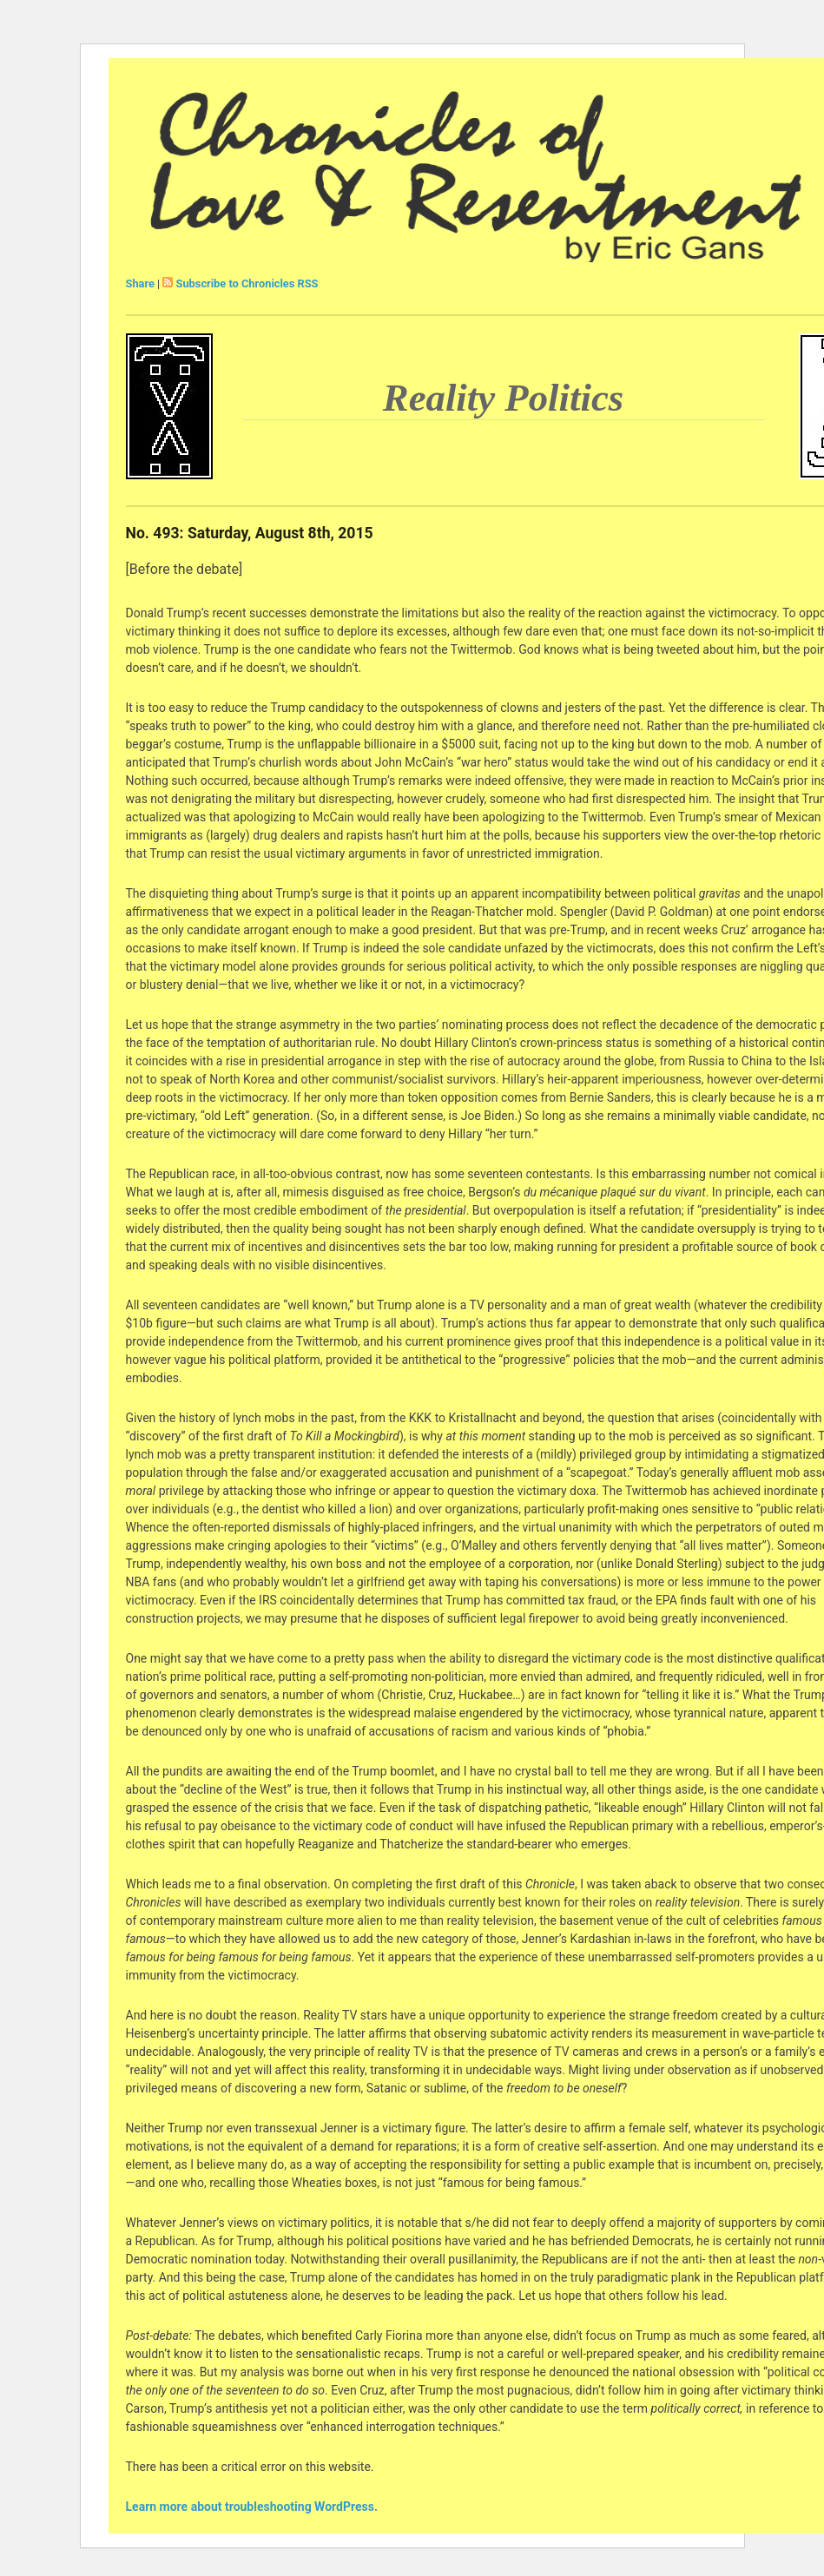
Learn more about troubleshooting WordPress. (252, 2506)
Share (140, 283)
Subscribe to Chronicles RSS (247, 283)
